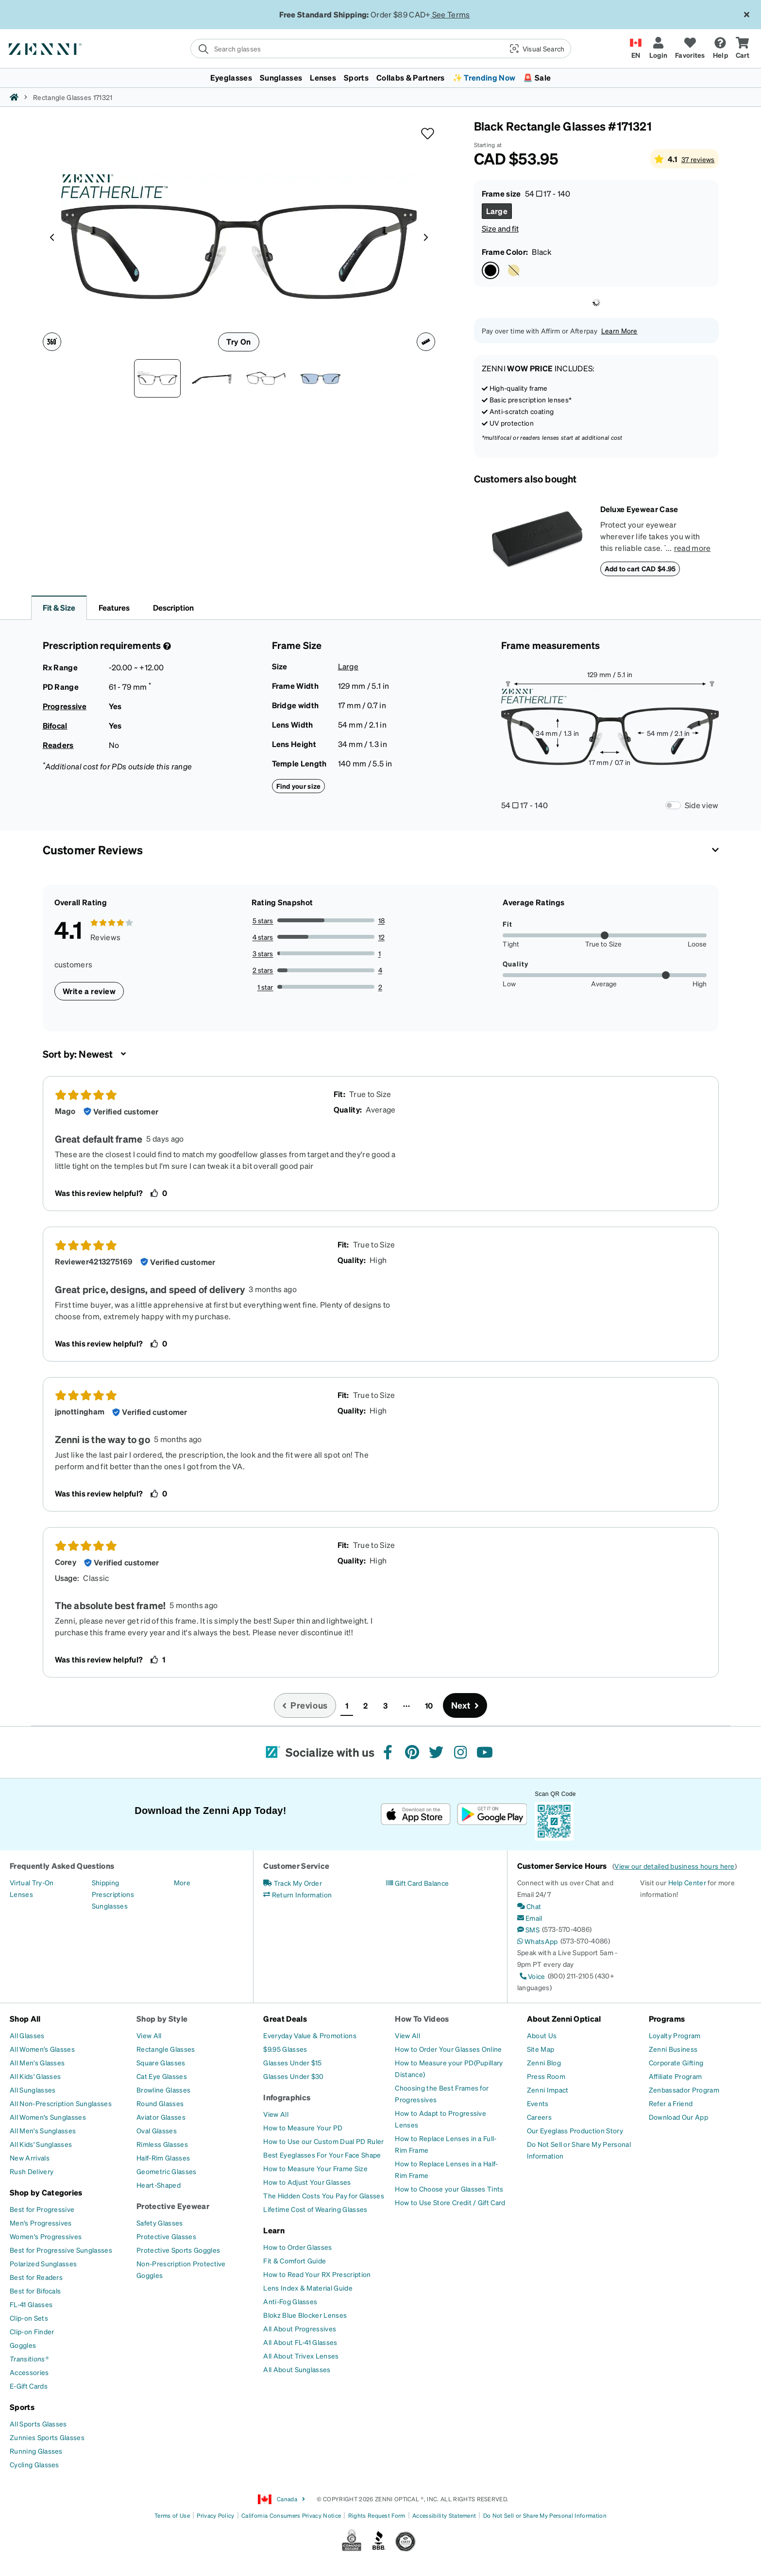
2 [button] (365, 1705)
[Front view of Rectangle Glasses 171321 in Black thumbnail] (157, 378)
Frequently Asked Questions (62, 1866)
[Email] (529, 1917)
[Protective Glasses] (166, 2236)
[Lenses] (21, 1894)
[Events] (538, 2103)
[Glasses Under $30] (293, 2076)
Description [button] (173, 607)
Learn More (619, 330)
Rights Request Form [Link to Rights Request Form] (377, 2515)
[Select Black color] (490, 270)
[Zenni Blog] (544, 2062)
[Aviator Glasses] (161, 2116)
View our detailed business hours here (674, 1865)
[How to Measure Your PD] (302, 2127)
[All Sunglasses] (32, 2089)
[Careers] (539, 2116)
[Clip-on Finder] (32, 2331)
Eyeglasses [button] (231, 77)
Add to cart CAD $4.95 (640, 568)
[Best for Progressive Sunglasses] (61, 2249)
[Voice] (531, 1976)
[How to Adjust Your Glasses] (307, 2181)
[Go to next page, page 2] (465, 1705)
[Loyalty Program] (675, 2035)
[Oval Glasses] (156, 2130)
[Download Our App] (678, 2116)
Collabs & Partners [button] (410, 77)
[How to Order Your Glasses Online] (448, 2048)
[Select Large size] (497, 211)
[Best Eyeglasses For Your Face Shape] (322, 2154)
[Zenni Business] (673, 2048)
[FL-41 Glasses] (31, 2304)
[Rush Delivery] (31, 2171)
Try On (238, 341)
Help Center (687, 1882)
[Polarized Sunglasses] (43, 2263)
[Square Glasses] (160, 2062)
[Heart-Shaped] (158, 2184)
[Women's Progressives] (46, 2236)
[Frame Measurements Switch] (673, 805)
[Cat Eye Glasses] (161, 2076)
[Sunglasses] (110, 1905)
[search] (346, 48)
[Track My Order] (292, 1883)
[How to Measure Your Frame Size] (315, 2168)
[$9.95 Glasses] (285, 2048)
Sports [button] (356, 77)
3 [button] (385, 1705)
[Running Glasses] (36, 2450)
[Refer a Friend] (671, 2103)
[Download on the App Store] (416, 1814)
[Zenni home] (14, 97)
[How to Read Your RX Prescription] (317, 2274)
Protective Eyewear (172, 2206)
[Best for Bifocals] (35, 2290)
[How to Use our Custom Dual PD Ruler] (323, 2141)
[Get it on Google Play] (492, 1814)
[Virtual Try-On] (31, 1882)
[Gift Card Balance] (417, 1883)
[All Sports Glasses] (38, 2423)
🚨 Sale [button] (537, 77)
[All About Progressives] (299, 2328)
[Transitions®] (29, 2358)
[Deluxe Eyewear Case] (537, 539)
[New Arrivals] (30, 2157)
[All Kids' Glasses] (35, 2076)
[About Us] (542, 2035)
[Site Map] (541, 2048)
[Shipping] (105, 1882)
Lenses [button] (323, 77)
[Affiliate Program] (675, 2076)
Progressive (65, 706)
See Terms (451, 14)
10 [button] (429, 1705)
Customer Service (296, 1866)
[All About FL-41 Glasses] (300, 2342)
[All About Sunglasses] (296, 2369)
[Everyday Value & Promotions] (309, 2035)
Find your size (298, 785)
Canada (281, 2499)
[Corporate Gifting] (676, 2062)
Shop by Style (161, 2018)
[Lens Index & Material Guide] (308, 2287)
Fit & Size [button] (59, 607)
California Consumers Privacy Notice (291, 2515)
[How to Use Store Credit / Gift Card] (450, 2202)
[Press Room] (546, 2076)
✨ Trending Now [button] (484, 77)
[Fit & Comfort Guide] (294, 2260)
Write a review (89, 991)
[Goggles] (23, 2345)
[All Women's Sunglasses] (48, 2116)
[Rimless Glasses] (162, 2144)
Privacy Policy (215, 2515)
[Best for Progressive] (42, 2209)
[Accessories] (29, 2372)
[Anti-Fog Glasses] (290, 2301)
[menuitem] (380, 77)
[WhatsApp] (537, 1941)
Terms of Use (172, 2515)
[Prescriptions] (113, 1894)
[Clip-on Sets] (29, 2317)
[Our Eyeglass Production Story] (575, 2130)
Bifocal (55, 725)
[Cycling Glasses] (34, 2464)
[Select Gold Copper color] (514, 270)
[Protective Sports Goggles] (178, 2249)
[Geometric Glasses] (166, 2171)
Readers (58, 745)
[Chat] (529, 1906)
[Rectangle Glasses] (165, 2048)
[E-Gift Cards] (29, 2385)
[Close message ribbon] (746, 14)
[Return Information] (297, 1894)
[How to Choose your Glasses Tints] (449, 2188)
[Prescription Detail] (166, 646)
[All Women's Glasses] (42, 2048)
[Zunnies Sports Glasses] (47, 2437)
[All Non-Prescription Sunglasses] (61, 2103)
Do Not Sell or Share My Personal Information (545, 2515)
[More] (182, 1882)
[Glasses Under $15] (292, 2062)
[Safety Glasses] (159, 2222)
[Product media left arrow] (52, 237)
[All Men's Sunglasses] (43, 2130)
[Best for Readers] (36, 2277)
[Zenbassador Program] (684, 2089)
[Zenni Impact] (548, 2089)
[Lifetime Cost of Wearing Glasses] (315, 2209)
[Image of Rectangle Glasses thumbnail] (320, 378)
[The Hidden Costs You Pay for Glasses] (323, 2195)
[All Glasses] (27, 2035)
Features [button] (114, 607)
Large (348, 666)
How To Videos (422, 2018)
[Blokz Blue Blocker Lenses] (305, 2314)
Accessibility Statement (444, 2515)
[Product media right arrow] (426, 237)
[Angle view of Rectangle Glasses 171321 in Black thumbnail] (266, 378)
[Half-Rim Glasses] (163, 2157)
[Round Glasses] (160, 2103)
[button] (536, 48)
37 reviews (698, 159)
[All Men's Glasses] (37, 2062)
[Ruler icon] (426, 341)
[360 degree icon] (52, 341)
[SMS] (528, 1929)
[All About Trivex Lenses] (300, 2355)
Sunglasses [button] (281, 77)
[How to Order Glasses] (297, 2247)
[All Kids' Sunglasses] (41, 2144)
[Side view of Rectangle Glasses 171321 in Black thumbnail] (211, 378)
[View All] (149, 2035)
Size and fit (500, 228)
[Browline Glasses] (163, 2089)
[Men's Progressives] (41, 2222)
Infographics (286, 2097)
